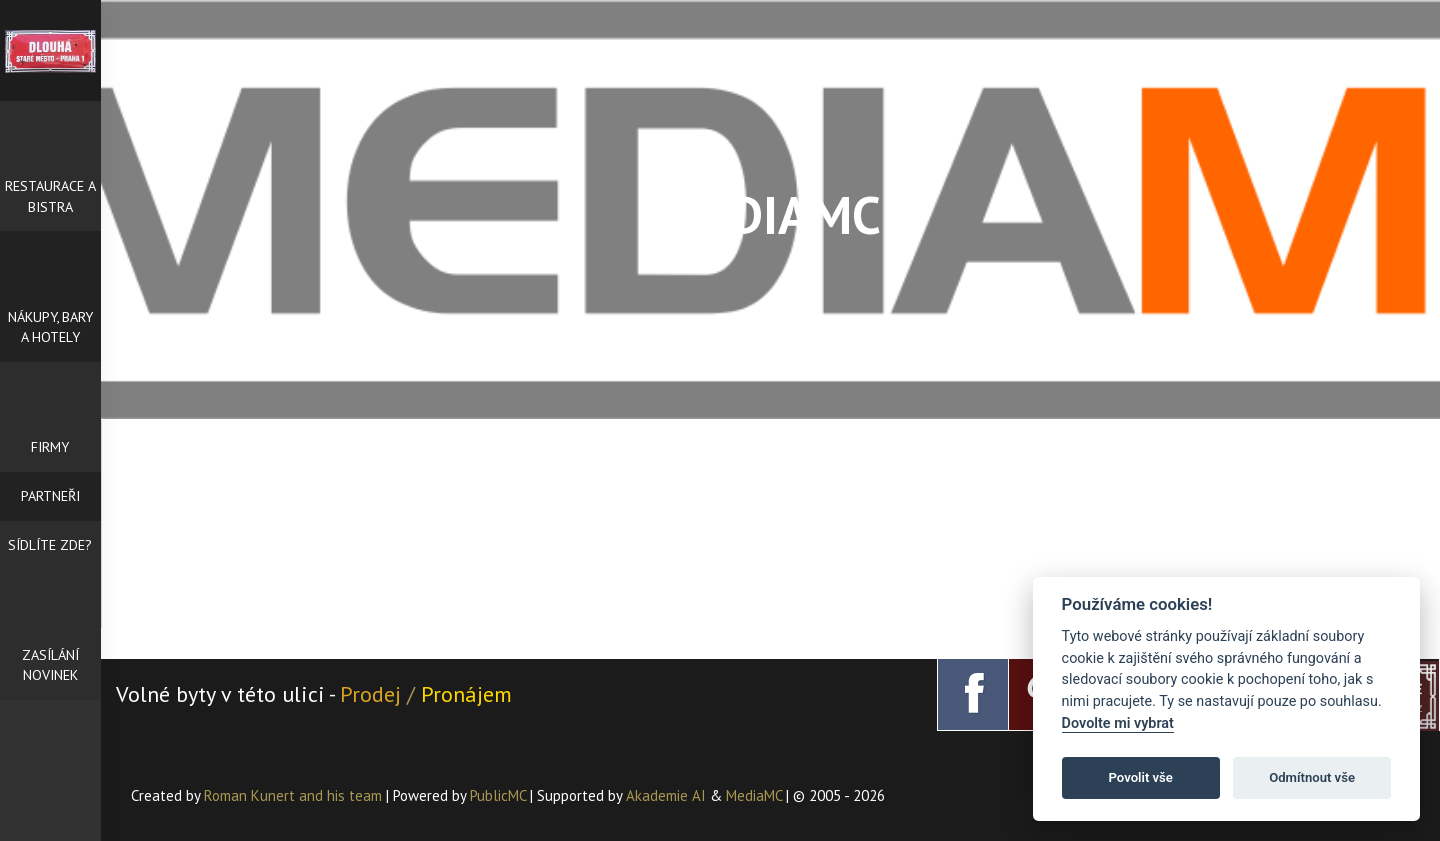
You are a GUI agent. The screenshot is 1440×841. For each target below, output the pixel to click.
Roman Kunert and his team (295, 795)
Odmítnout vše (1312, 777)
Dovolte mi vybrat (1118, 723)
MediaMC (754, 795)
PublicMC (498, 795)
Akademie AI (666, 795)
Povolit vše (1141, 777)
